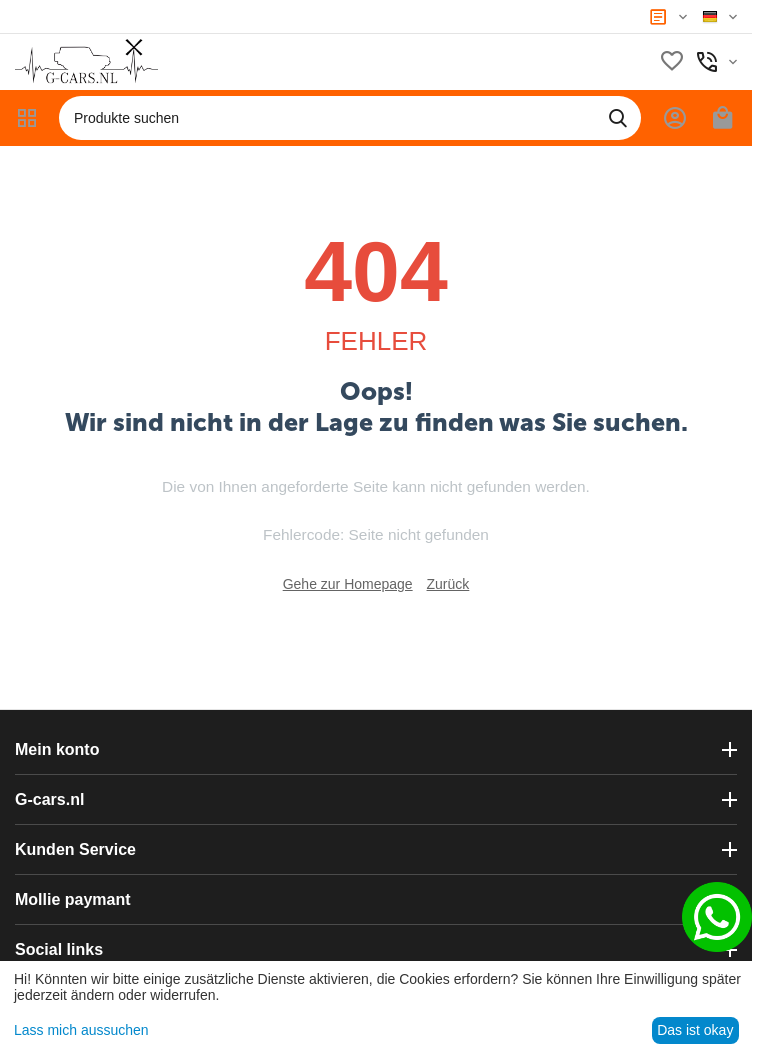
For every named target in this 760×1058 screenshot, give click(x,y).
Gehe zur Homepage (348, 584)
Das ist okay (695, 1030)
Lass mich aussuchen (81, 1030)
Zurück (448, 584)
